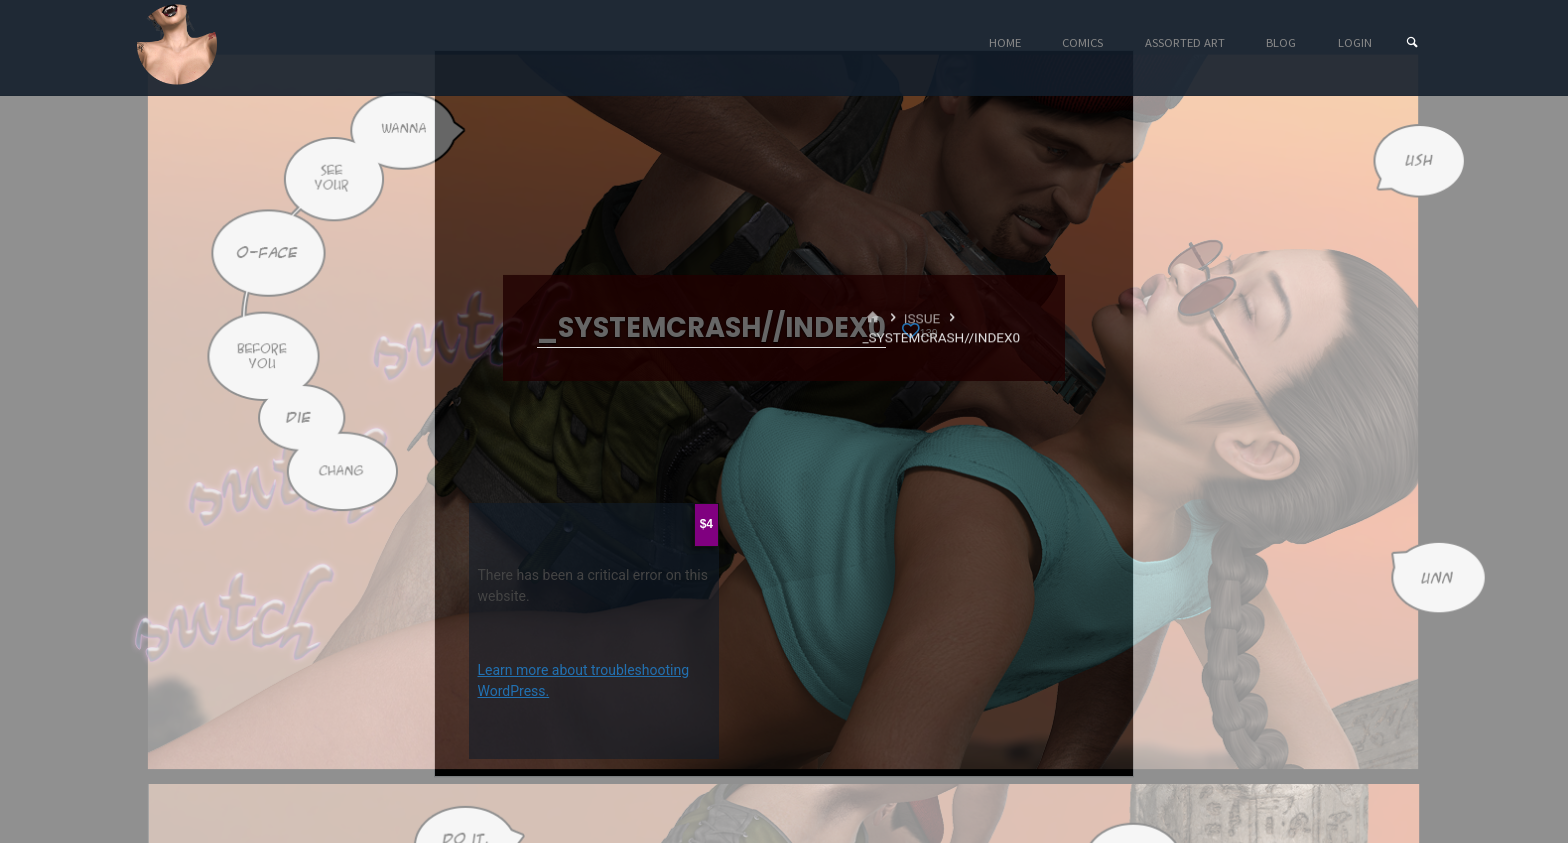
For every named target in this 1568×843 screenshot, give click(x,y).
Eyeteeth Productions (177, 44)
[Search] (1412, 42)
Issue (922, 318)
